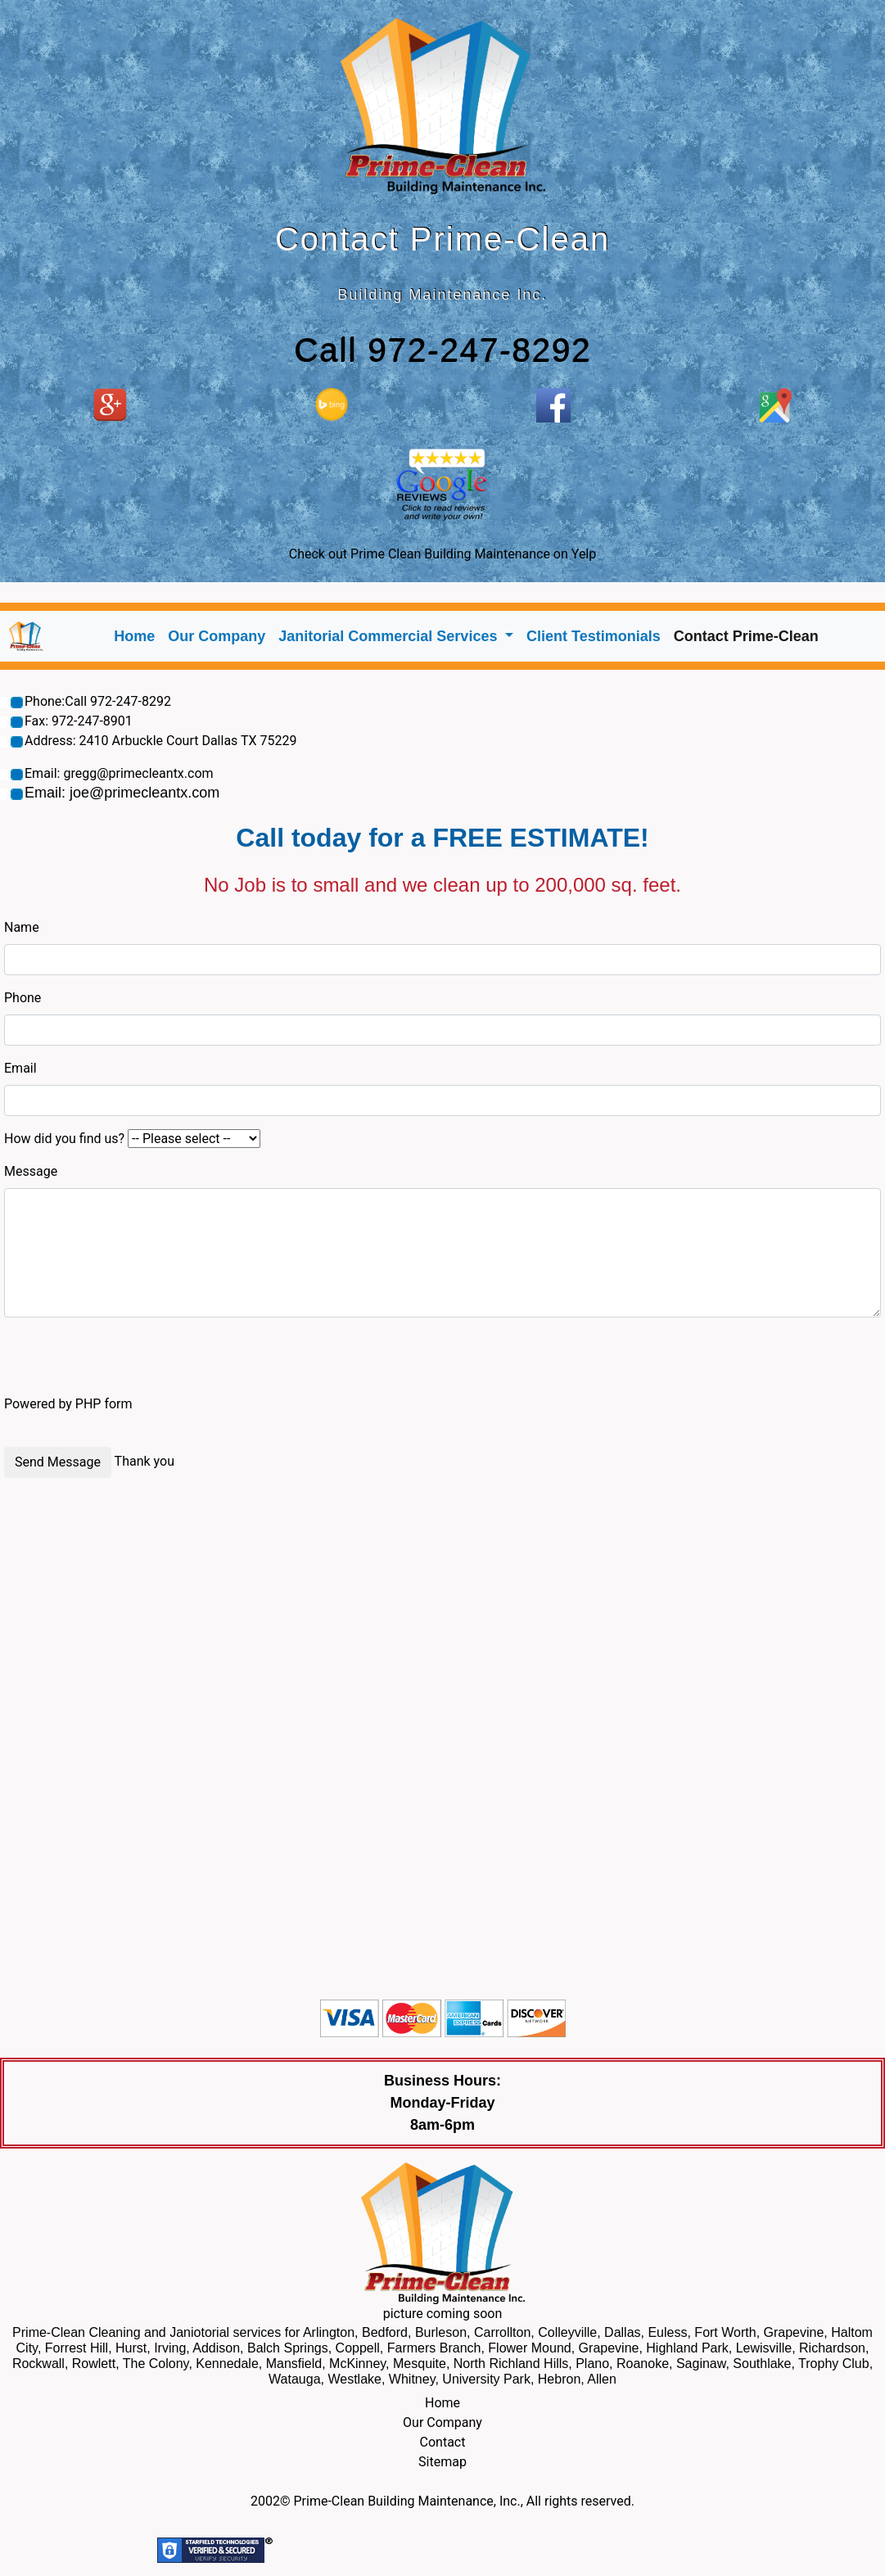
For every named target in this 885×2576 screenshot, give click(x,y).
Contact (443, 2442)
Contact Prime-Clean (746, 636)
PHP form (104, 1404)
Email (20, 1068)
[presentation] (128, 1362)
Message (30, 1171)
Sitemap (442, 2462)
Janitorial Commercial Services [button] (389, 636)
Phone (22, 998)
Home (137, 635)
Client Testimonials (593, 636)
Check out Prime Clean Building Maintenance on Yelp (442, 554)
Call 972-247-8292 (442, 350)
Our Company (216, 636)
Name (21, 927)
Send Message (58, 1462)
